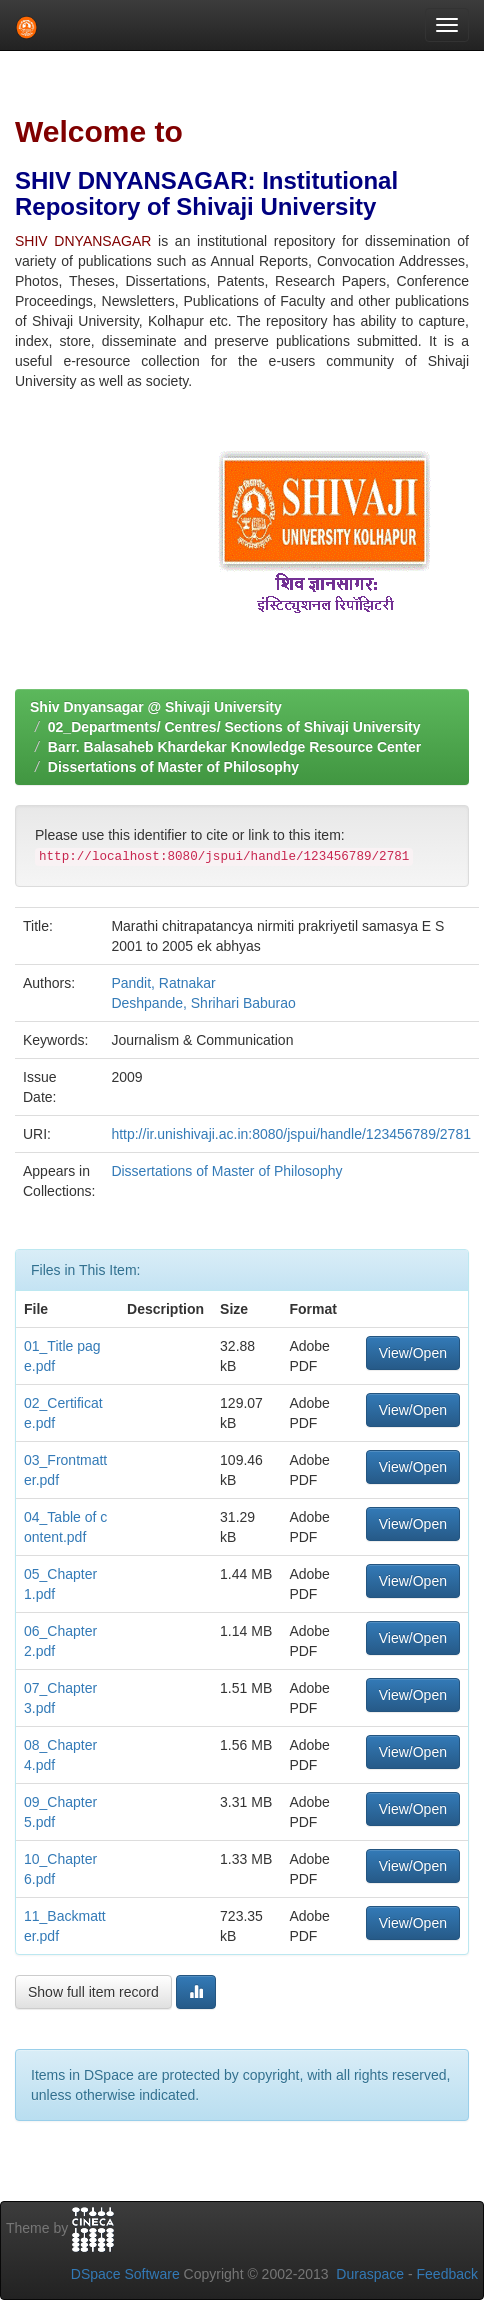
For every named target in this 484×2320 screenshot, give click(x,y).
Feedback (447, 2274)
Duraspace (370, 2274)
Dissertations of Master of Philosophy (173, 767)
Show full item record (93, 1992)
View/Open (413, 1353)
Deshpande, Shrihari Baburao (203, 1003)
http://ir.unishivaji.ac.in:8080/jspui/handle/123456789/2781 (291, 1134)
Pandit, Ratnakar (163, 983)
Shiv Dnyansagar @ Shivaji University (156, 707)
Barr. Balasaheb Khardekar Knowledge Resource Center (234, 747)
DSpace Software (125, 2274)
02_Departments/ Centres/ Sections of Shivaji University (234, 727)
